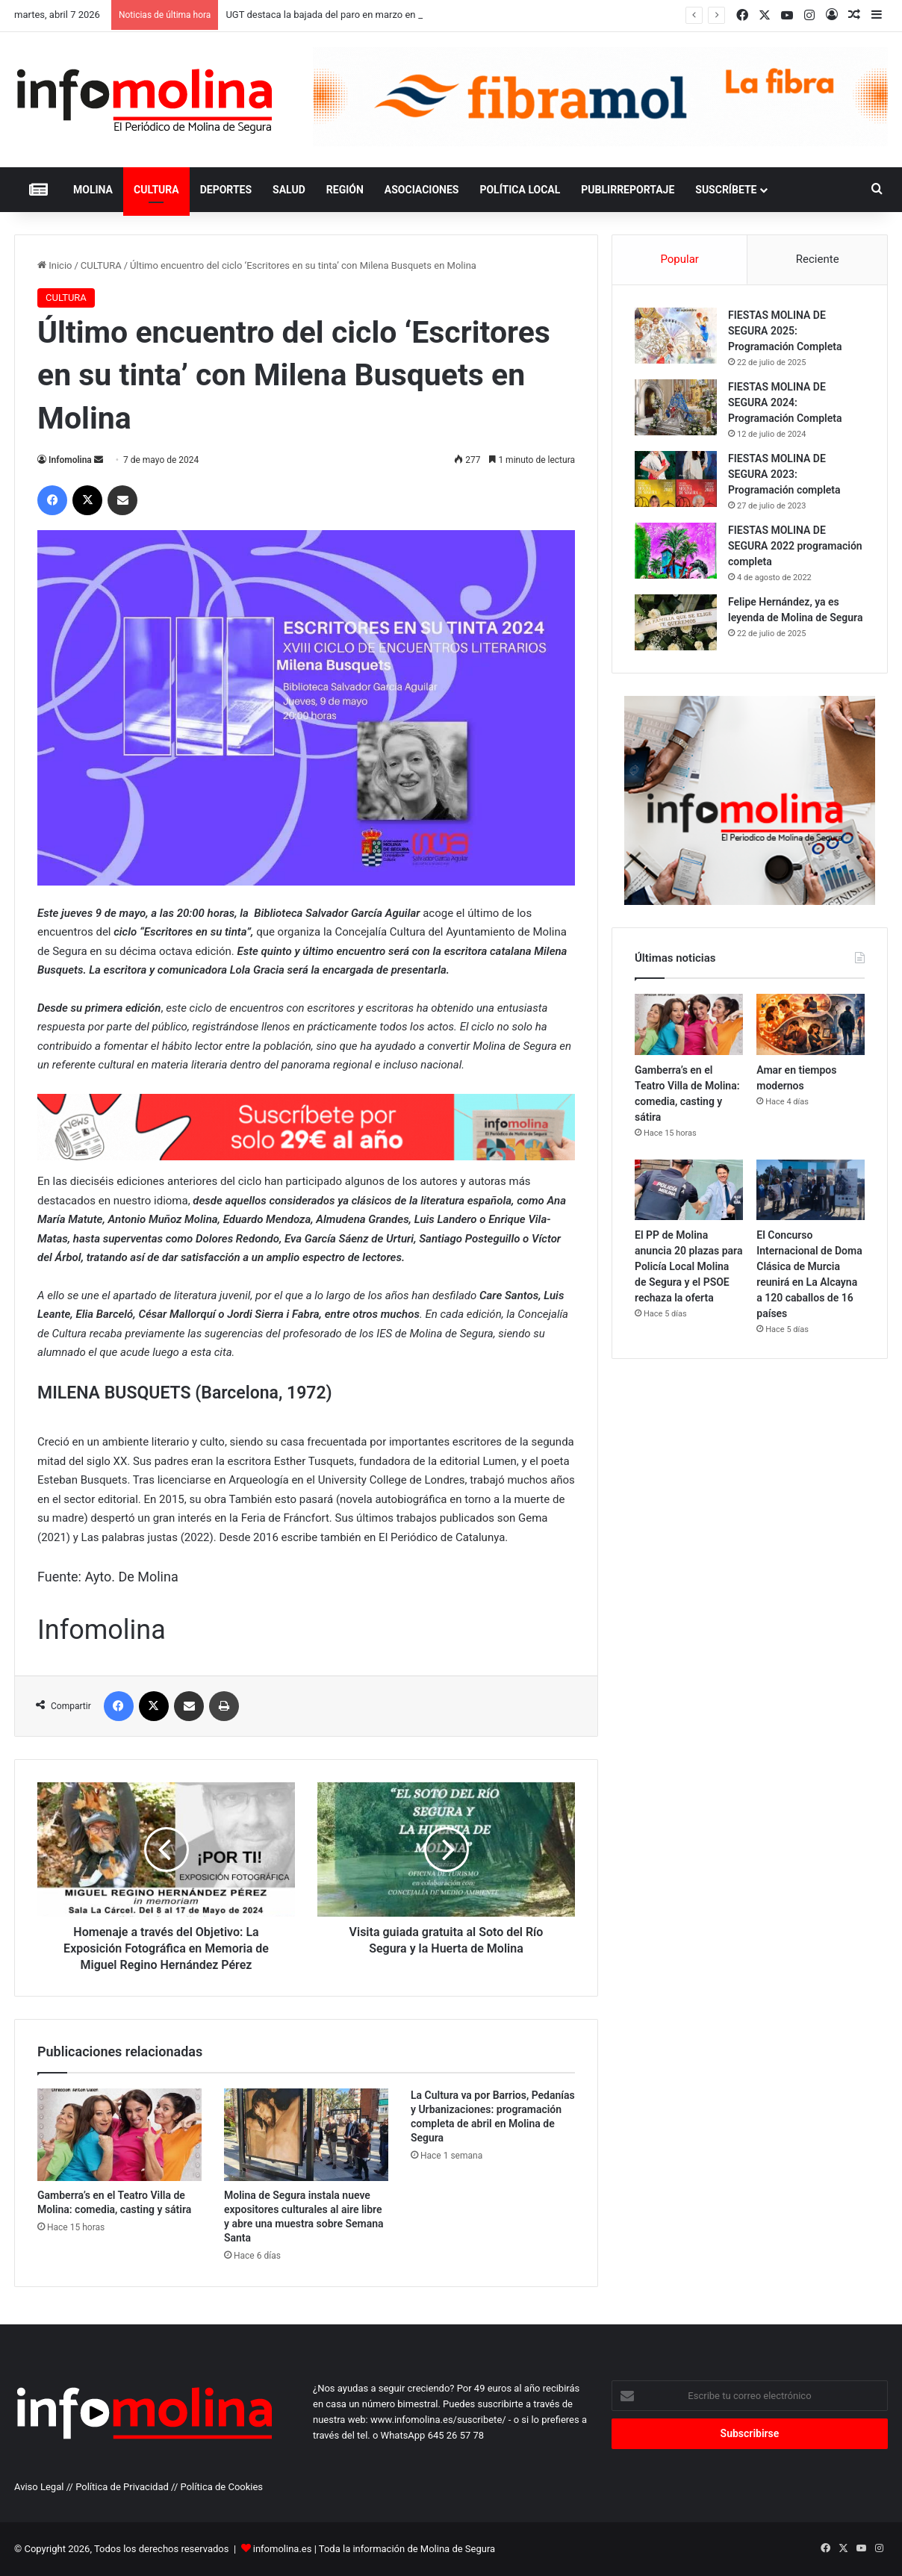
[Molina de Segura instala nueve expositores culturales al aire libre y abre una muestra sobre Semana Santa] (306, 2134)
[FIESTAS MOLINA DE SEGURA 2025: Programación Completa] (676, 336)
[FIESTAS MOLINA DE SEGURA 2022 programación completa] (676, 551)
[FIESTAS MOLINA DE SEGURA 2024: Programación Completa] (676, 407)
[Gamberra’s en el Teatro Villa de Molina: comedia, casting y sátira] (119, 2134)
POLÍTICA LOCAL (519, 190)
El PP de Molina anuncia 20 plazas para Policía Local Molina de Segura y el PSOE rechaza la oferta (688, 1266)
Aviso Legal (38, 2486)
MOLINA (93, 190)
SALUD (289, 190)
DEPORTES (226, 190)
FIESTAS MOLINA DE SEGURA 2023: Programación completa (784, 474)
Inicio (54, 265)
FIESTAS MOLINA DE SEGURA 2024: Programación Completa (785, 402)
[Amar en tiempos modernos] (810, 1024)
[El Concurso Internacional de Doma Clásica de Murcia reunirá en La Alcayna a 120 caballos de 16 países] (810, 1190)
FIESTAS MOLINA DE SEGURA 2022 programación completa (795, 545)
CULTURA (156, 190)
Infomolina (70, 460)
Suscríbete (725, 190)
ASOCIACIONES (422, 190)
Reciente (817, 259)
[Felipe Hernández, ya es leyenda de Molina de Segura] (676, 622)
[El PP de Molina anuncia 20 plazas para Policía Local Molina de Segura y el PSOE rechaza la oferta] (689, 1190)
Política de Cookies (222, 2486)
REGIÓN (345, 190)
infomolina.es (282, 2548)
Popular (679, 259)
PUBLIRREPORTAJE (627, 190)
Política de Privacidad (122, 2486)
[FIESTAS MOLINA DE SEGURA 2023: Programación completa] (676, 479)
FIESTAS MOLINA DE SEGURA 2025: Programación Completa (785, 330)
